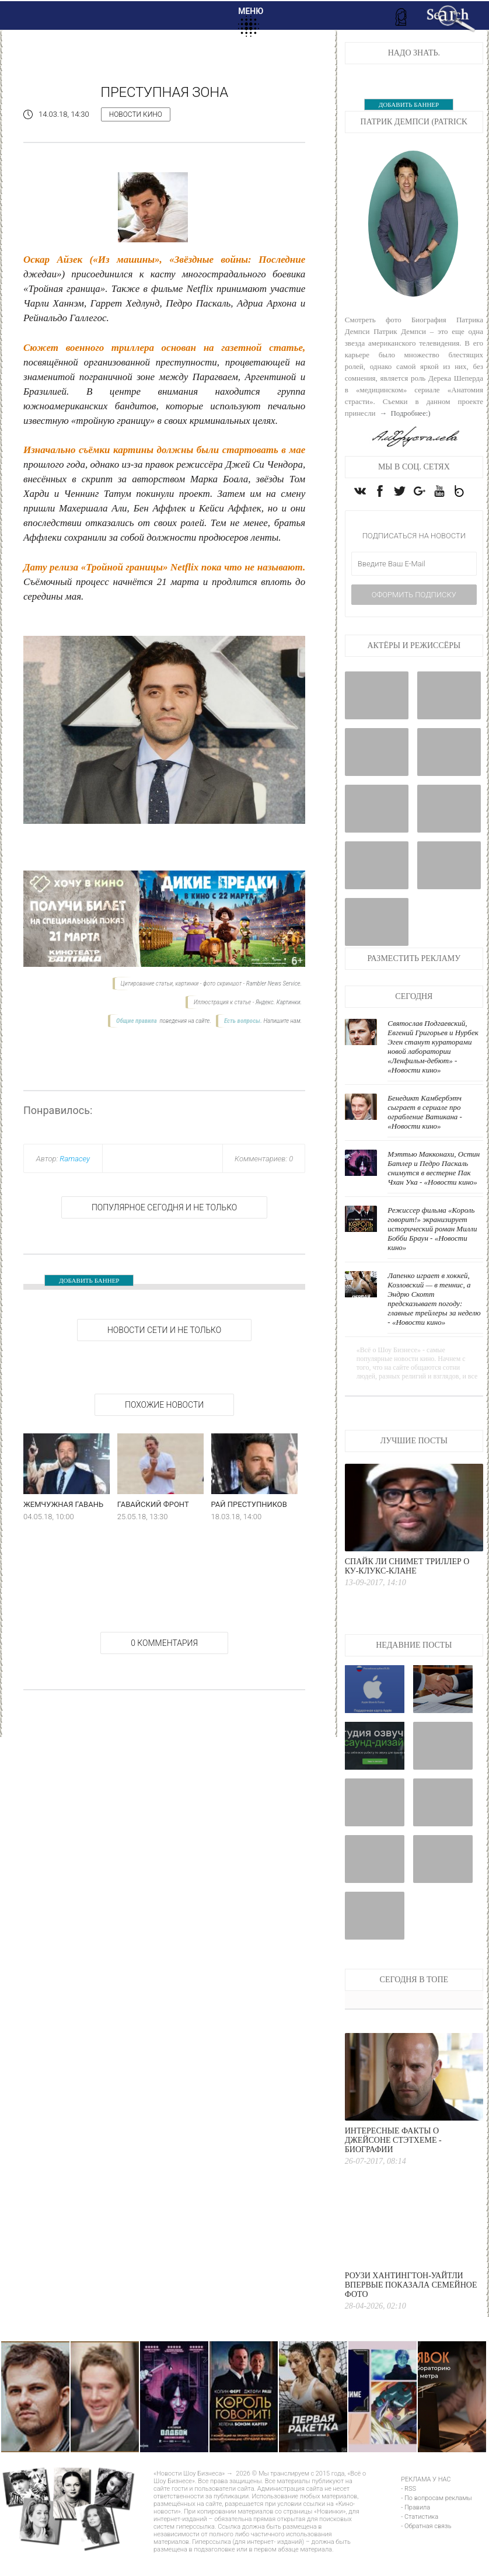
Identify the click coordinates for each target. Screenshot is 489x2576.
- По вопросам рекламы (436, 2521)
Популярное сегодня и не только (164, 1207)
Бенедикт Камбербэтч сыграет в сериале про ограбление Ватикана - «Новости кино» (424, 1134)
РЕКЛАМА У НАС (425, 2502)
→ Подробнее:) (404, 413)
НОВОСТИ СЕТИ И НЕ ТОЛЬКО (164, 1330)
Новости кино (135, 114)
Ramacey (75, 1158)
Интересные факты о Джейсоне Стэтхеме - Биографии (393, 2163)
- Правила (415, 2530)
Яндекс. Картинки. (279, 1002)
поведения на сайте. (184, 1021)
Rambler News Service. (274, 983)
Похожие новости (164, 1404)
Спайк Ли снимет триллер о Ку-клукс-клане (407, 1589)
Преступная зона (164, 92)
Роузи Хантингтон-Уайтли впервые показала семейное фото (411, 2307)
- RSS (408, 2511)
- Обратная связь (426, 2549)
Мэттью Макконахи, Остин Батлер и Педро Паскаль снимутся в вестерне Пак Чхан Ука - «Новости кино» (433, 1190)
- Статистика (419, 2539)
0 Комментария (164, 1643)
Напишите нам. (282, 1021)
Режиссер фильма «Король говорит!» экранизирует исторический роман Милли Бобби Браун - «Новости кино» (432, 1251)
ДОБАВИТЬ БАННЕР (89, 1280)
